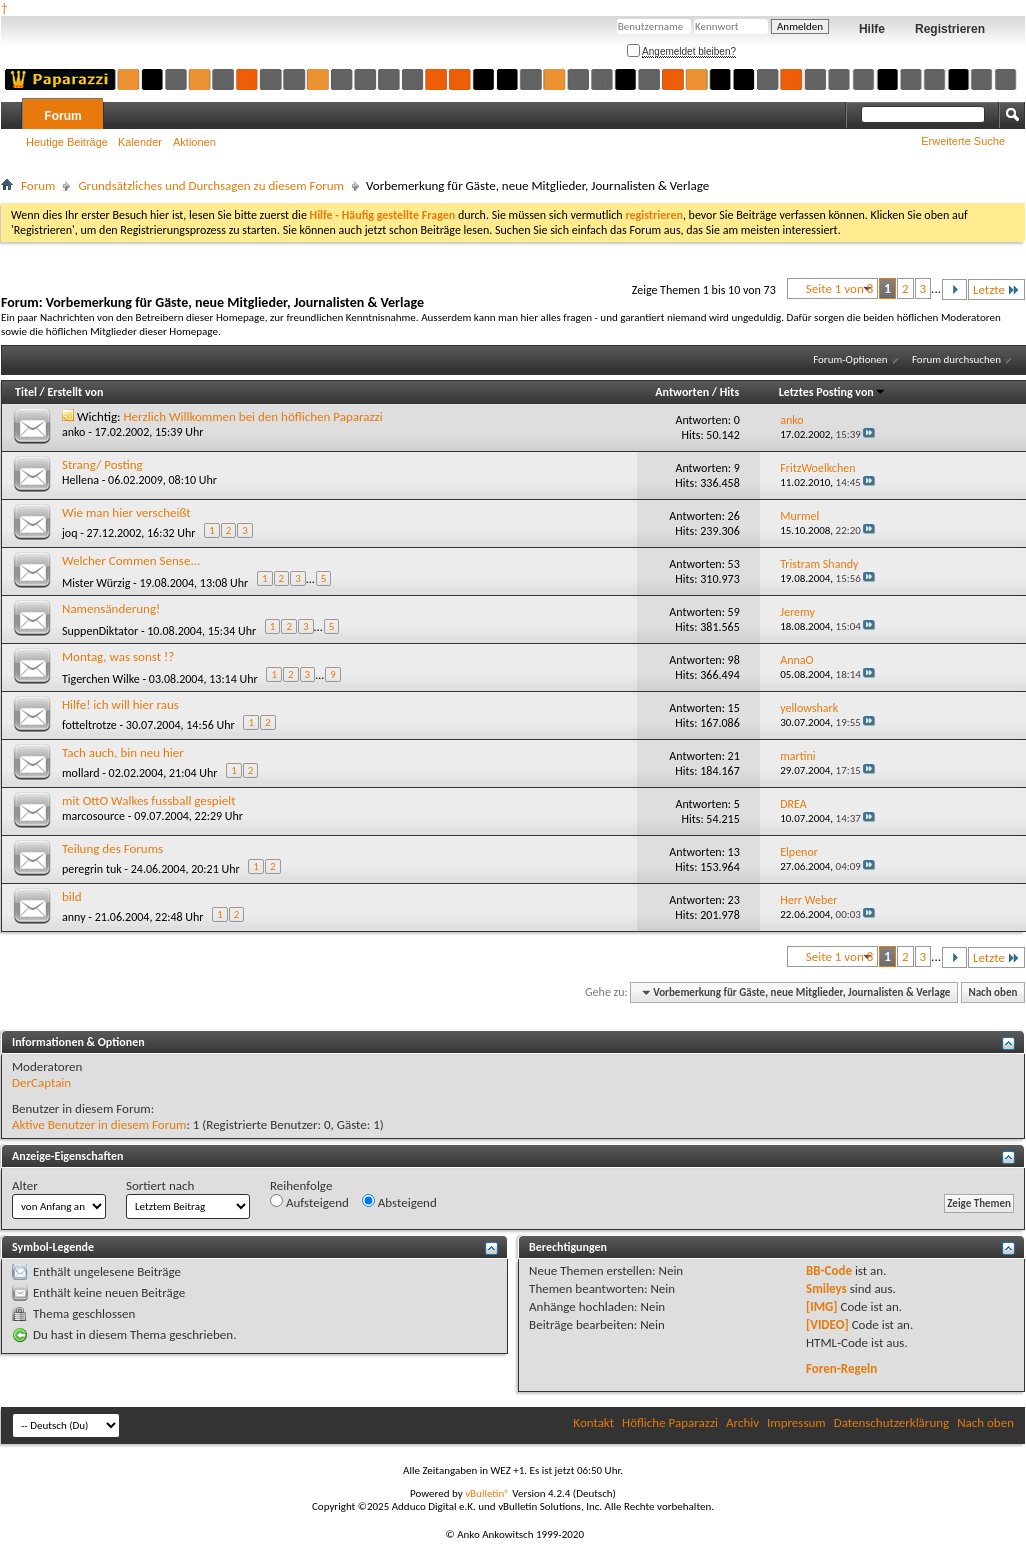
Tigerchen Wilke (101, 679)
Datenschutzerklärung (892, 1422)
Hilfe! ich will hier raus (120, 704)
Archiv (742, 1422)
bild (72, 896)
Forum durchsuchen (956, 359)
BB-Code (829, 1270)
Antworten (682, 392)
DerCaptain (41, 1082)
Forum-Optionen (850, 359)
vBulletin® (487, 1493)
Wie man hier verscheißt (126, 512)
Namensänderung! (111, 608)
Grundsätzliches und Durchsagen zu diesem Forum (211, 185)
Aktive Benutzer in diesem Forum (99, 1124)
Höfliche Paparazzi (670, 1422)
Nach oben (992, 992)
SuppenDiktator (100, 631)
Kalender (140, 142)
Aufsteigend (309, 1202)
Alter (25, 1185)
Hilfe (872, 29)
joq (70, 533)
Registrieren (950, 29)
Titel (26, 392)
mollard (81, 773)
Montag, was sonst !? (118, 656)
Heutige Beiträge (67, 142)
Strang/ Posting (102, 464)
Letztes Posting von (832, 392)
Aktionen (194, 142)
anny (74, 917)
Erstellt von (75, 392)
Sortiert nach (160, 1185)
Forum (62, 116)
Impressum (796, 1422)
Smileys (826, 1288)
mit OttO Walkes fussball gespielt (148, 800)
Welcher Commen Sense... (131, 560)
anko (73, 432)
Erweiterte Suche (963, 141)
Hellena (80, 480)
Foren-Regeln (841, 1368)
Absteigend (399, 1202)
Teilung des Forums (112, 848)
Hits (729, 392)
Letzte (996, 289)
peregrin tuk (92, 869)
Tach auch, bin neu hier (123, 752)
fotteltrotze (89, 725)
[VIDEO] (827, 1324)
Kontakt (593, 1422)
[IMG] (822, 1306)
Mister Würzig (96, 583)
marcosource (93, 816)
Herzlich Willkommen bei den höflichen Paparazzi (253, 416)
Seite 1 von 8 (840, 288)
